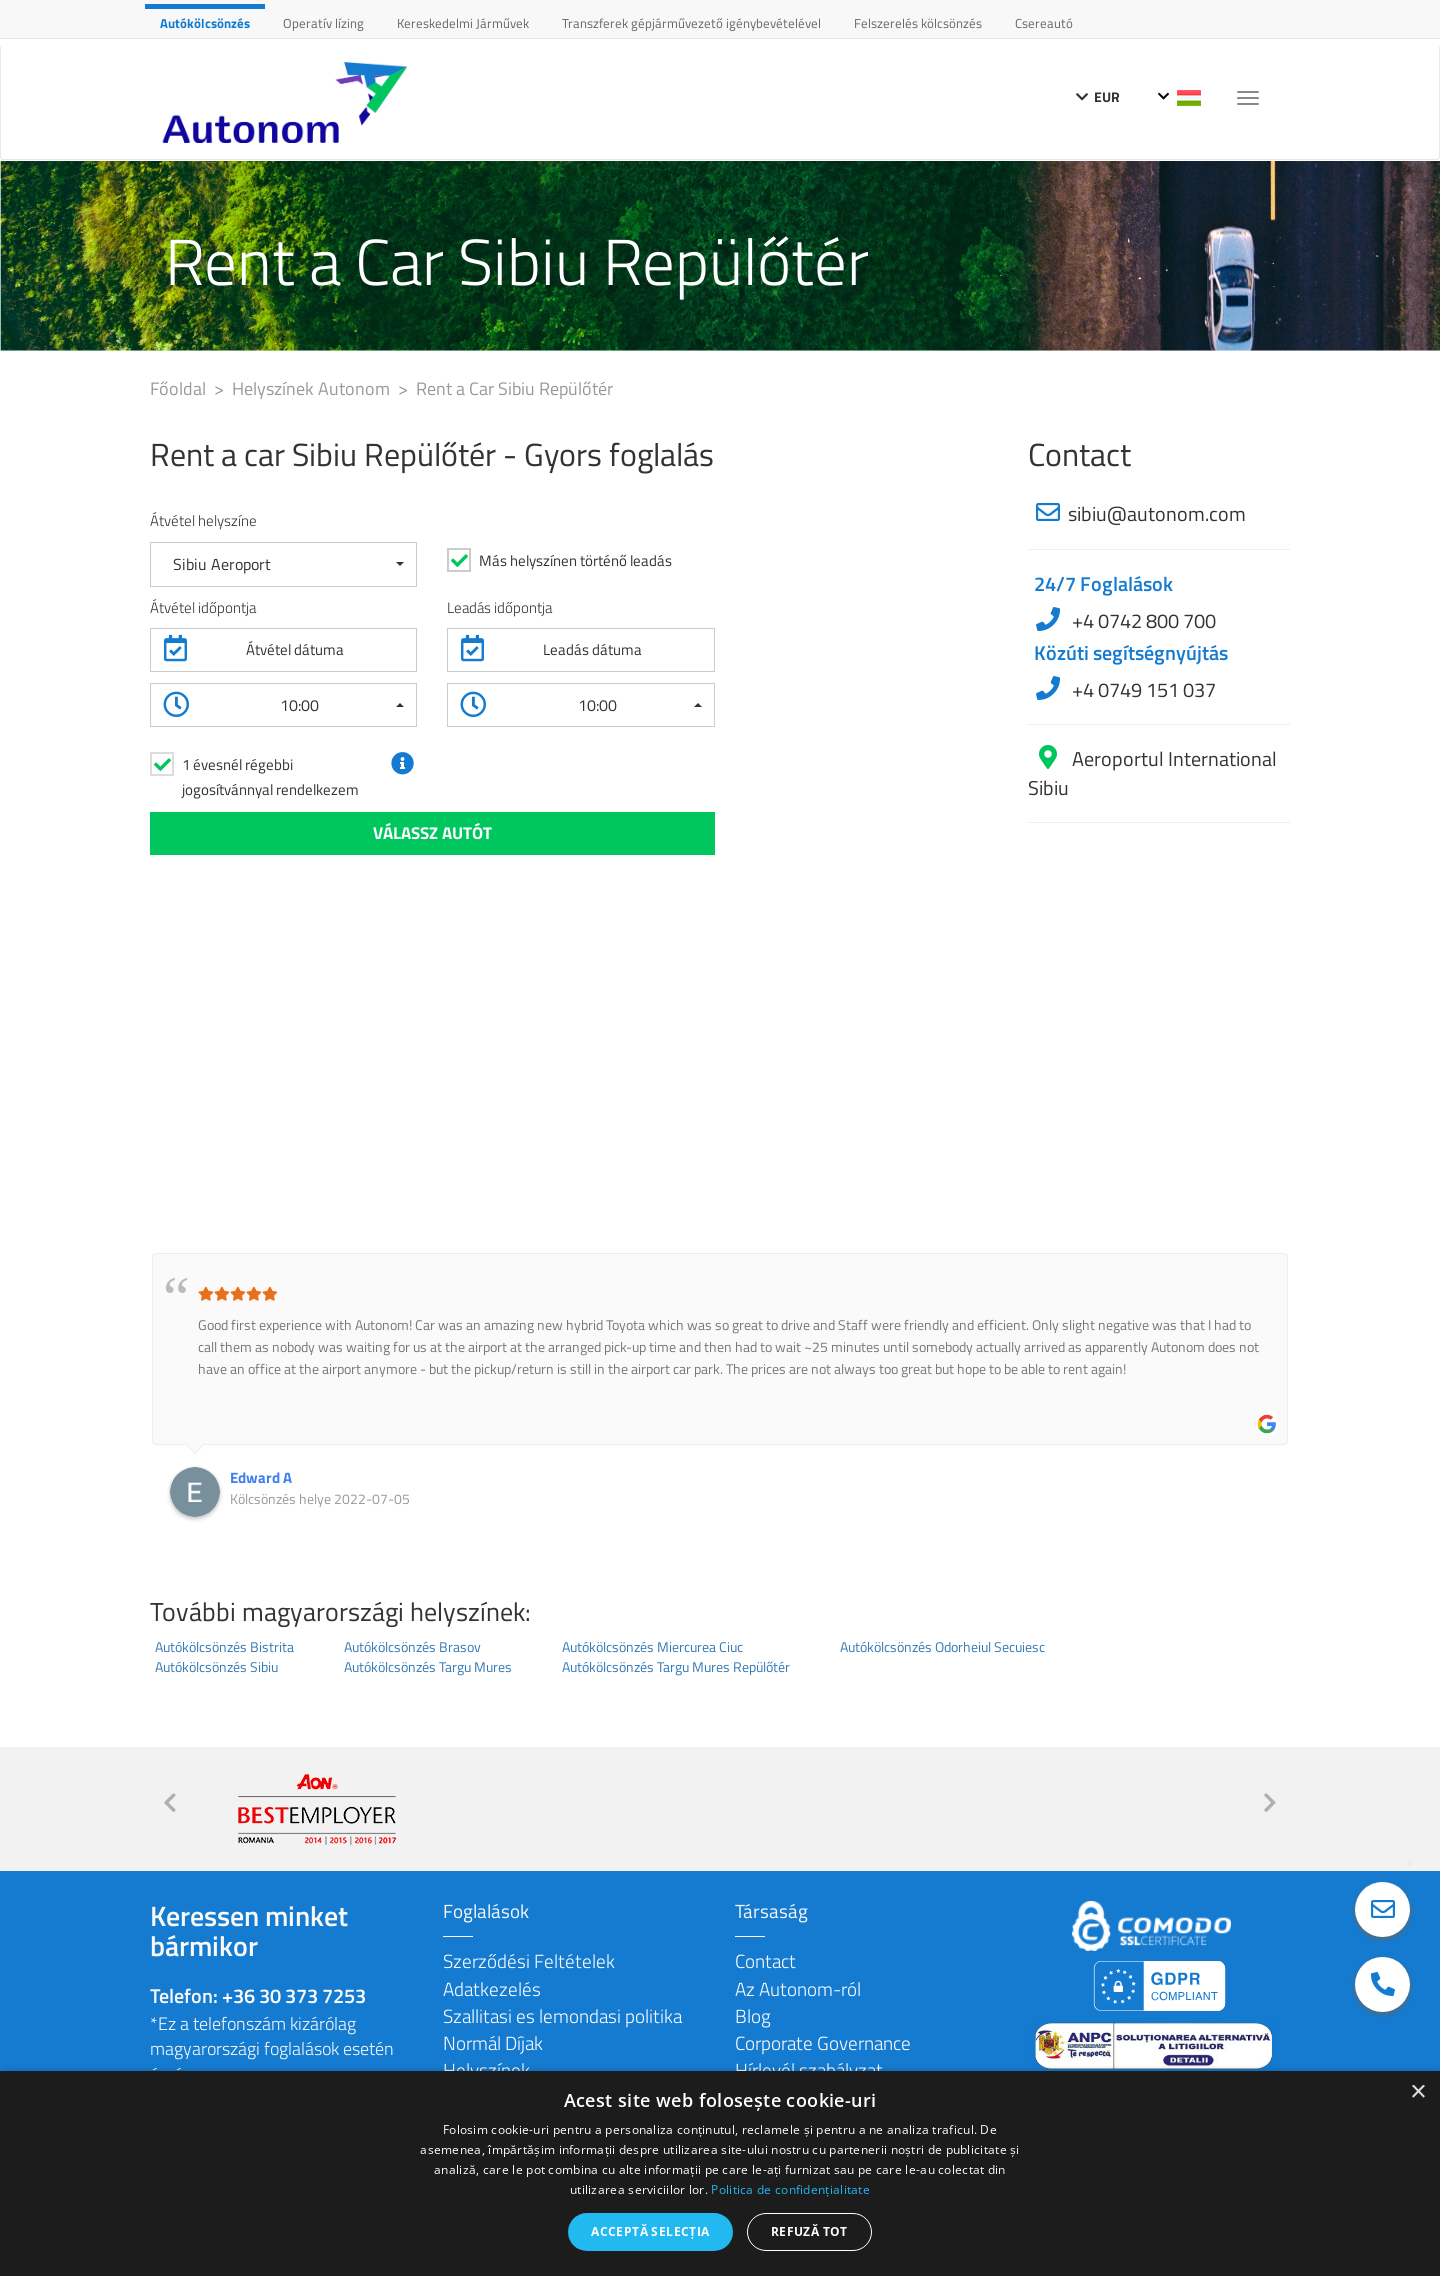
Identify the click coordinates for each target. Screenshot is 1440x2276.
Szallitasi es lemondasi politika (562, 2015)
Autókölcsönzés (205, 23)
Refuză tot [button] (809, 2231)
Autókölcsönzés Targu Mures (428, 1667)
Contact (765, 1960)
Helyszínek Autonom (313, 388)
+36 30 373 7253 (294, 1995)
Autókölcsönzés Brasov (412, 1647)
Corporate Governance (823, 2042)
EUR (1098, 96)
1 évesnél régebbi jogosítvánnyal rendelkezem (270, 777)
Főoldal (180, 388)
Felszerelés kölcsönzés (918, 23)
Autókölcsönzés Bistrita (224, 1647)
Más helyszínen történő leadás (575, 560)
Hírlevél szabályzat (809, 2069)
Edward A (261, 1477)
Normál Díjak (493, 2042)
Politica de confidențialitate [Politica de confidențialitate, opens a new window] (790, 2189)
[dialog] (720, 2173)
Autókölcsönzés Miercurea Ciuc (652, 1647)
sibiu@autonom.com (1157, 513)
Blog (753, 2015)
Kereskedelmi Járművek (463, 23)
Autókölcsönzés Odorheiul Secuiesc (942, 1647)
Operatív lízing (323, 23)
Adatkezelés (492, 1988)
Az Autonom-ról (798, 1988)
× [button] (1417, 2092)
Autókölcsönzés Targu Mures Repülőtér (676, 1667)
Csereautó (1044, 23)
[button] (283, 564)
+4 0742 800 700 (1142, 620)
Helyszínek (486, 2069)
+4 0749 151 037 (1142, 689)
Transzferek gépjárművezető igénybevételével (691, 23)
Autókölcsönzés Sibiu (216, 1667)
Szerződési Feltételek (529, 1960)
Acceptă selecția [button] (650, 2231)
